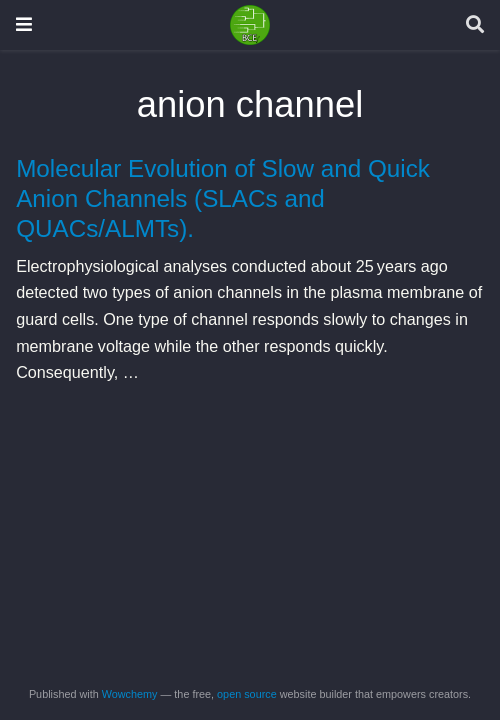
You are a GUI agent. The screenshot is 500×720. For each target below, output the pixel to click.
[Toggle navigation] (24, 24)
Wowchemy (130, 694)
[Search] (475, 25)
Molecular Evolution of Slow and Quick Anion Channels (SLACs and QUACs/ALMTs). (223, 199)
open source (247, 694)
